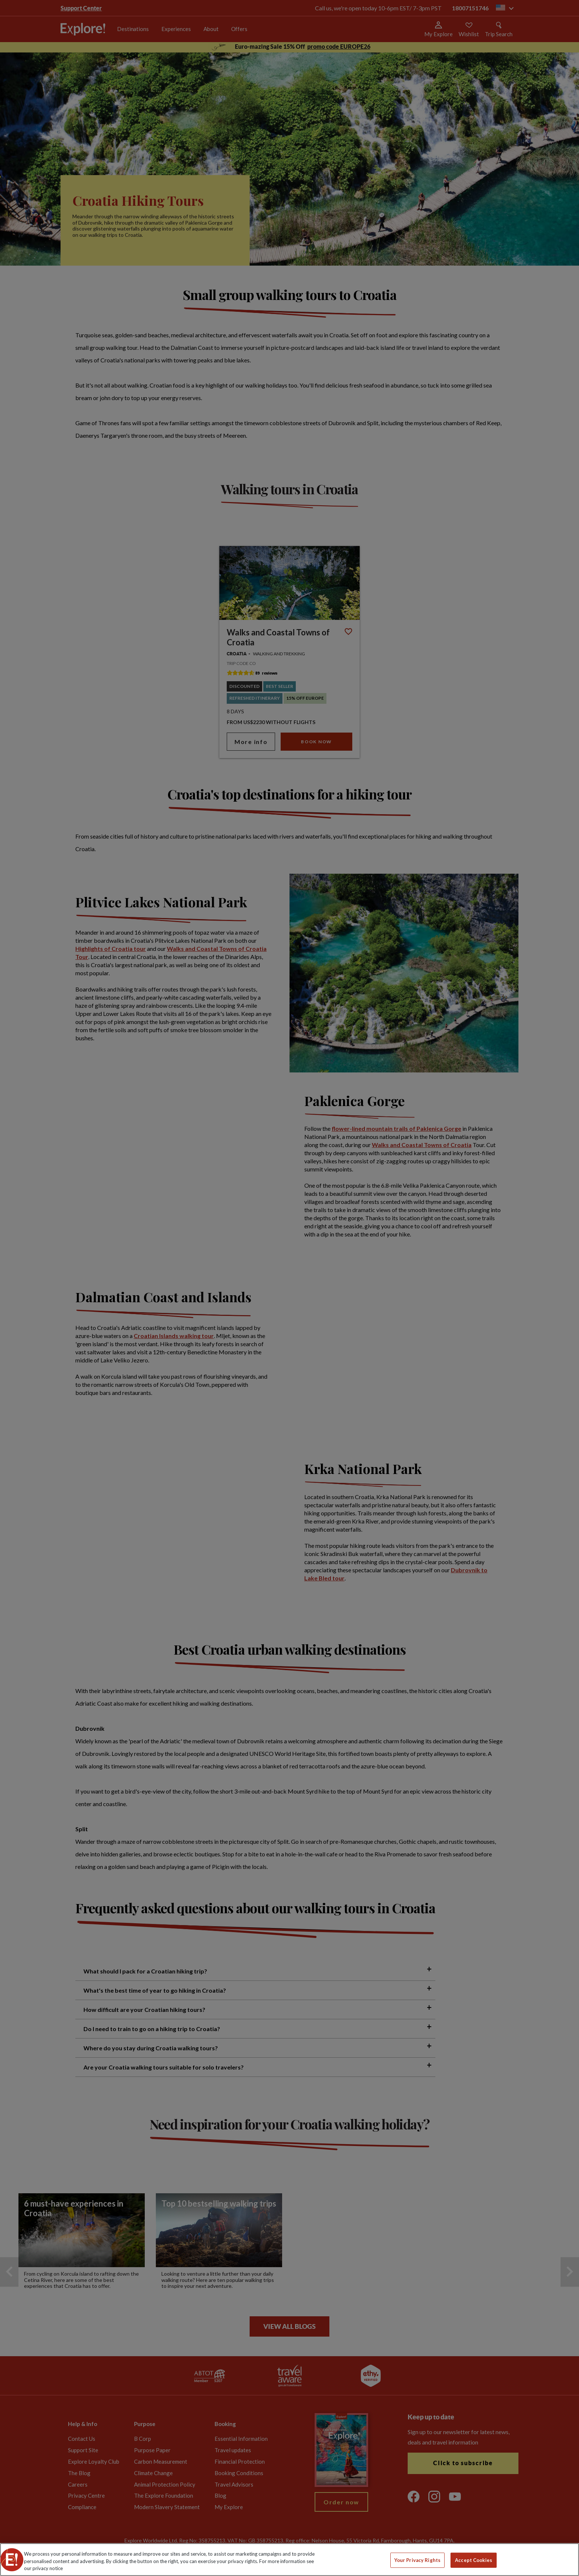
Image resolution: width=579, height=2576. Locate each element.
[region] (289, 2559)
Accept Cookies (473, 2560)
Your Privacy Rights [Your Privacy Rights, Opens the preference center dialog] (417, 2560)
